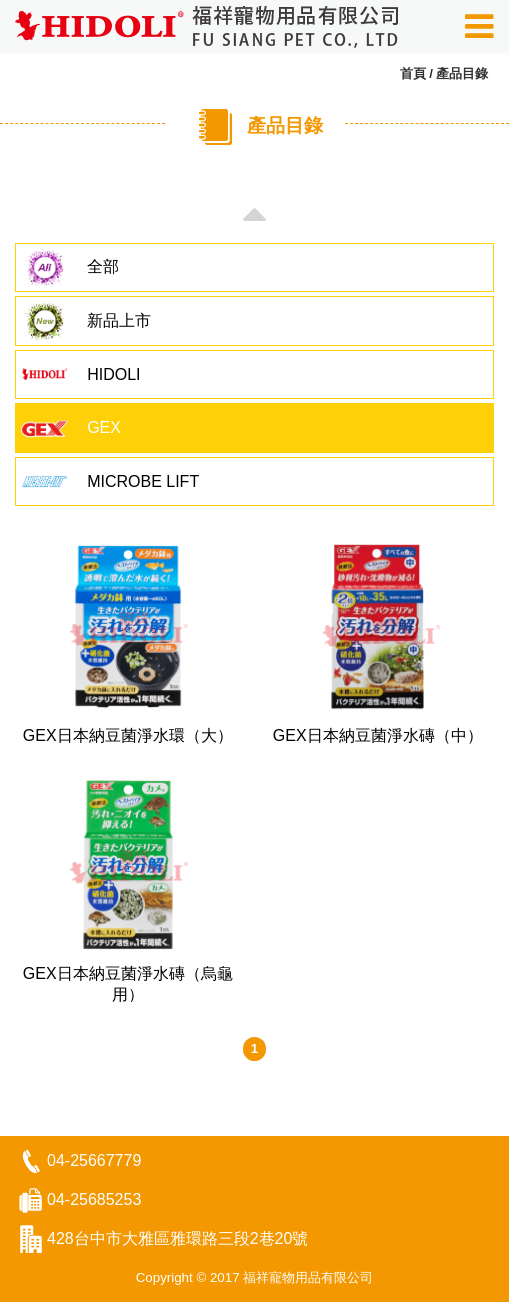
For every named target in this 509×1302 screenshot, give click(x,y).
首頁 (413, 73)
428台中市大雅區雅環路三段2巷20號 (177, 1238)
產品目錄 (462, 73)
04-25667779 (94, 1160)
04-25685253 (94, 1199)
